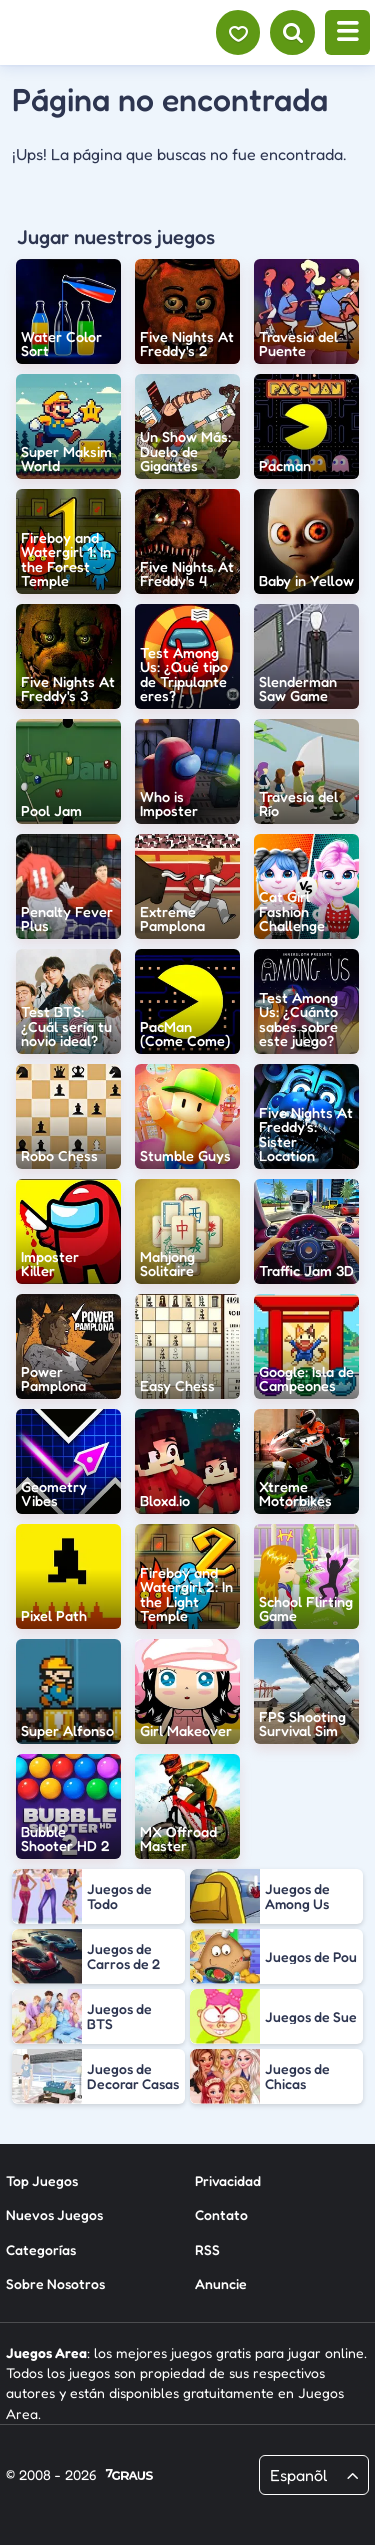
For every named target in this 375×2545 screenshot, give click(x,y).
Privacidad (228, 2180)
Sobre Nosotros (55, 2283)
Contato (221, 2214)
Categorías (41, 2249)
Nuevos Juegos (54, 2214)
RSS (207, 2249)
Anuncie (221, 2283)
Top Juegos (42, 2180)
